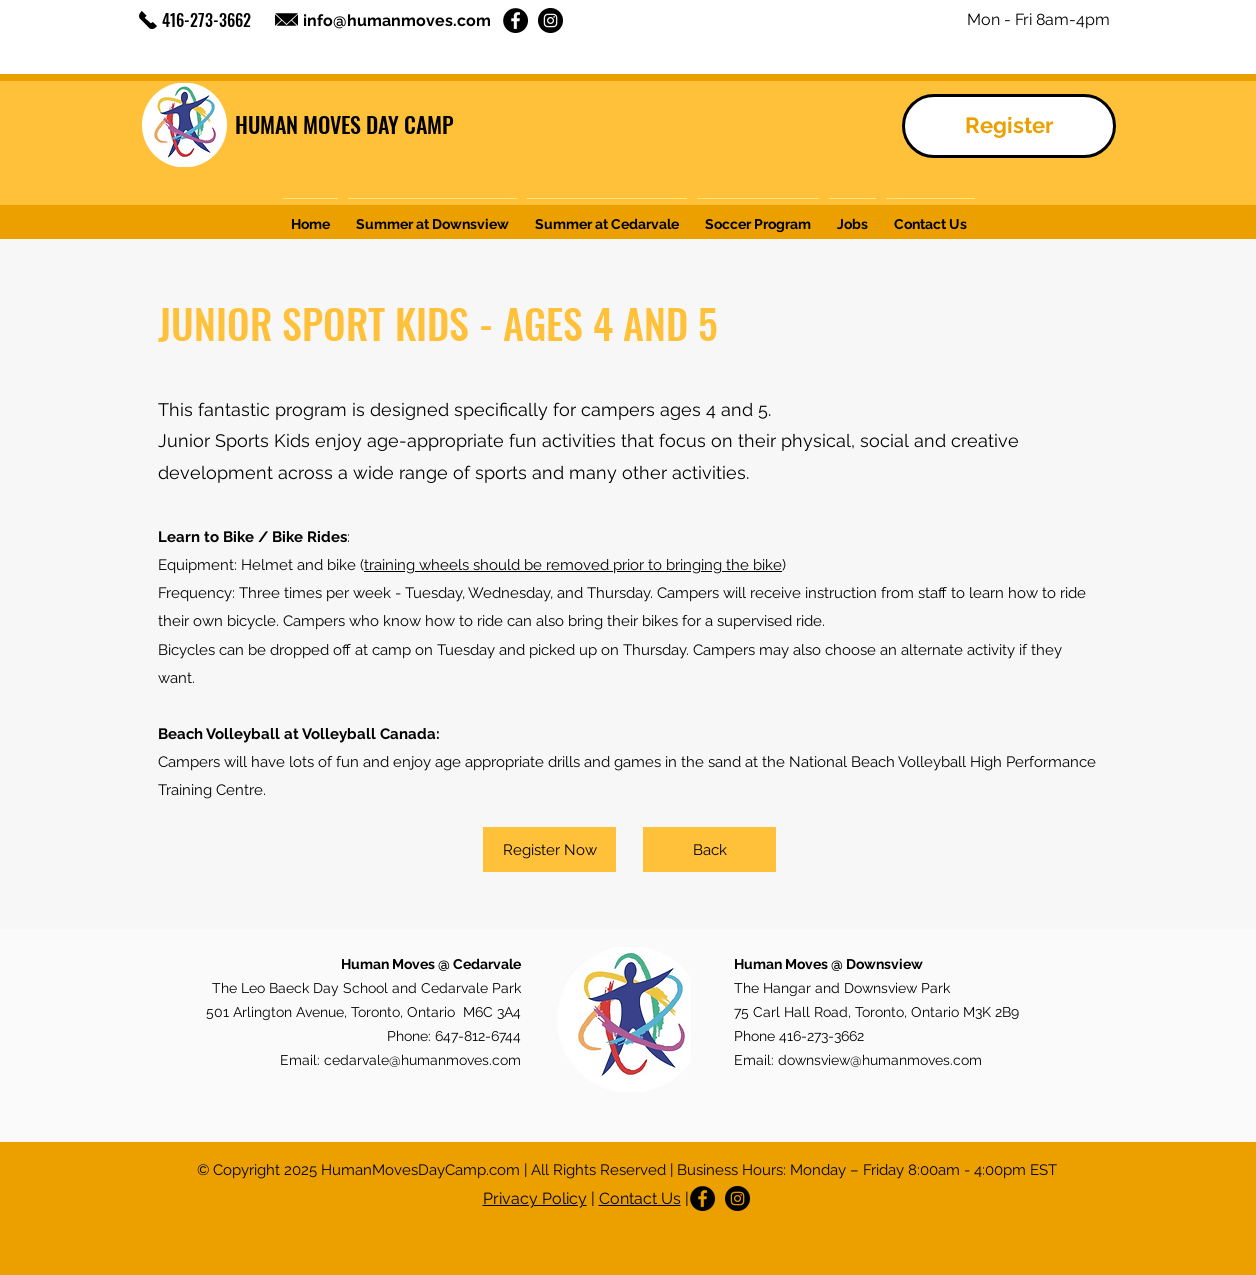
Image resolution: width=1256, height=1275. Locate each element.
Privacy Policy (535, 1198)
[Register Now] (549, 849)
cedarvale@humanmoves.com (422, 1060)
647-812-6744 (478, 1036)
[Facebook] (515, 20)
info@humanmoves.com (397, 20)
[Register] (1009, 126)
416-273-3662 (206, 20)
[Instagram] (550, 20)
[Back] (709, 849)
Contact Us (640, 1198)
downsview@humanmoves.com (880, 1060)
